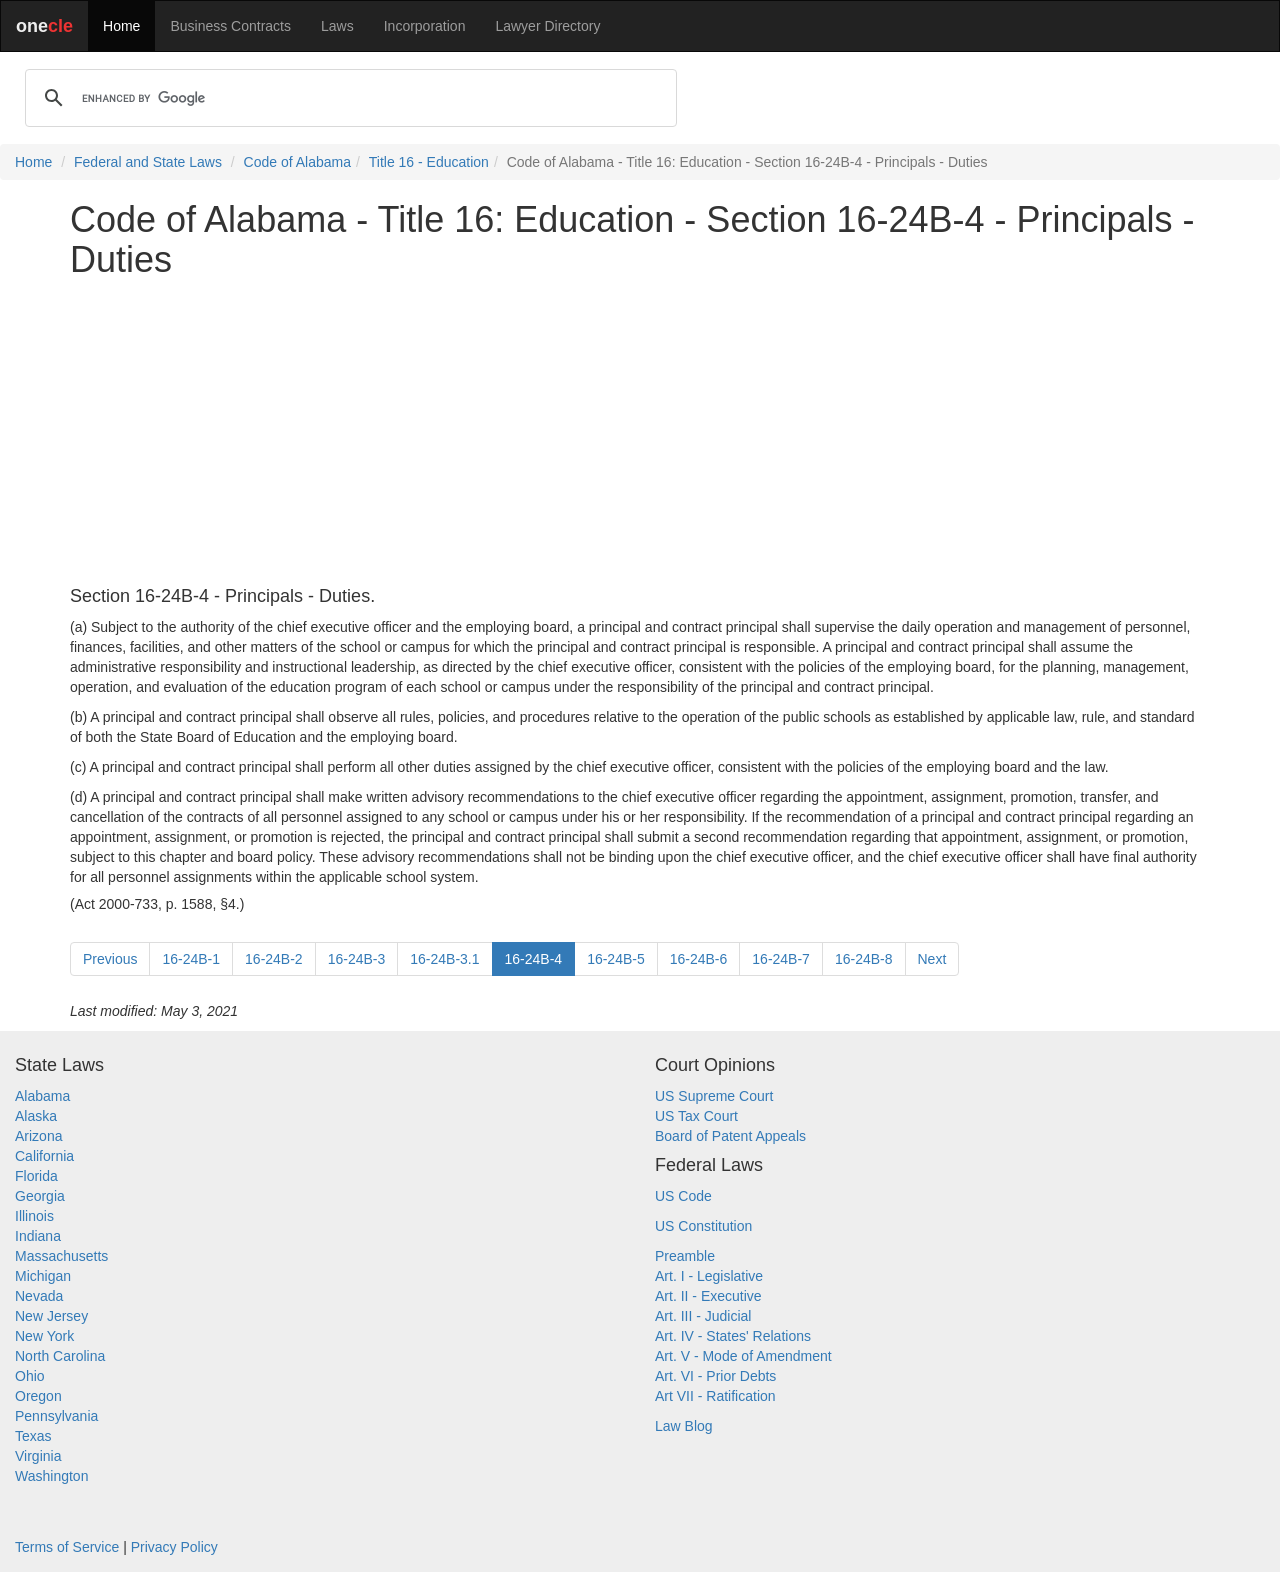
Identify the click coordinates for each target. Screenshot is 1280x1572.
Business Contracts (230, 26)
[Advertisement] (640, 433)
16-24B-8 (864, 959)
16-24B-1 (191, 959)
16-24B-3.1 (444, 959)
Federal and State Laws (148, 162)
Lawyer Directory (547, 26)
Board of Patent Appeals (730, 1136)
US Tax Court (696, 1116)
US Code (683, 1196)
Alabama (42, 1096)
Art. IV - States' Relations (733, 1336)
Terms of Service (67, 1547)
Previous (110, 959)
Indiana (38, 1236)
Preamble (685, 1256)
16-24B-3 (357, 959)
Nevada (39, 1296)
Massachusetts (61, 1256)
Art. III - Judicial (703, 1316)
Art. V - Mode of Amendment (743, 1356)
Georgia (40, 1196)
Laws (337, 26)
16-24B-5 (616, 959)
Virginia (38, 1456)
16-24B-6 (699, 959)
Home (121, 26)
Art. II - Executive (708, 1296)
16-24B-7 (781, 959)
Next (932, 959)
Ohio (30, 1376)
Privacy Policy (174, 1547)
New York (44, 1336)
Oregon (38, 1396)
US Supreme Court (714, 1096)
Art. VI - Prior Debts (715, 1376)
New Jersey (51, 1316)
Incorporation (425, 26)
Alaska (36, 1116)
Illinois (34, 1216)
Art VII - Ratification (715, 1396)
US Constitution (703, 1226)
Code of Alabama (297, 162)
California (44, 1156)
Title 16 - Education (429, 162)
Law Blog (684, 1426)
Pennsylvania (56, 1416)
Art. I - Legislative (709, 1276)
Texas (33, 1436)
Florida (36, 1176)
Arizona (38, 1136)
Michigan (43, 1276)
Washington (51, 1476)
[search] (348, 98)
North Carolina (60, 1356)
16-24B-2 (274, 959)
